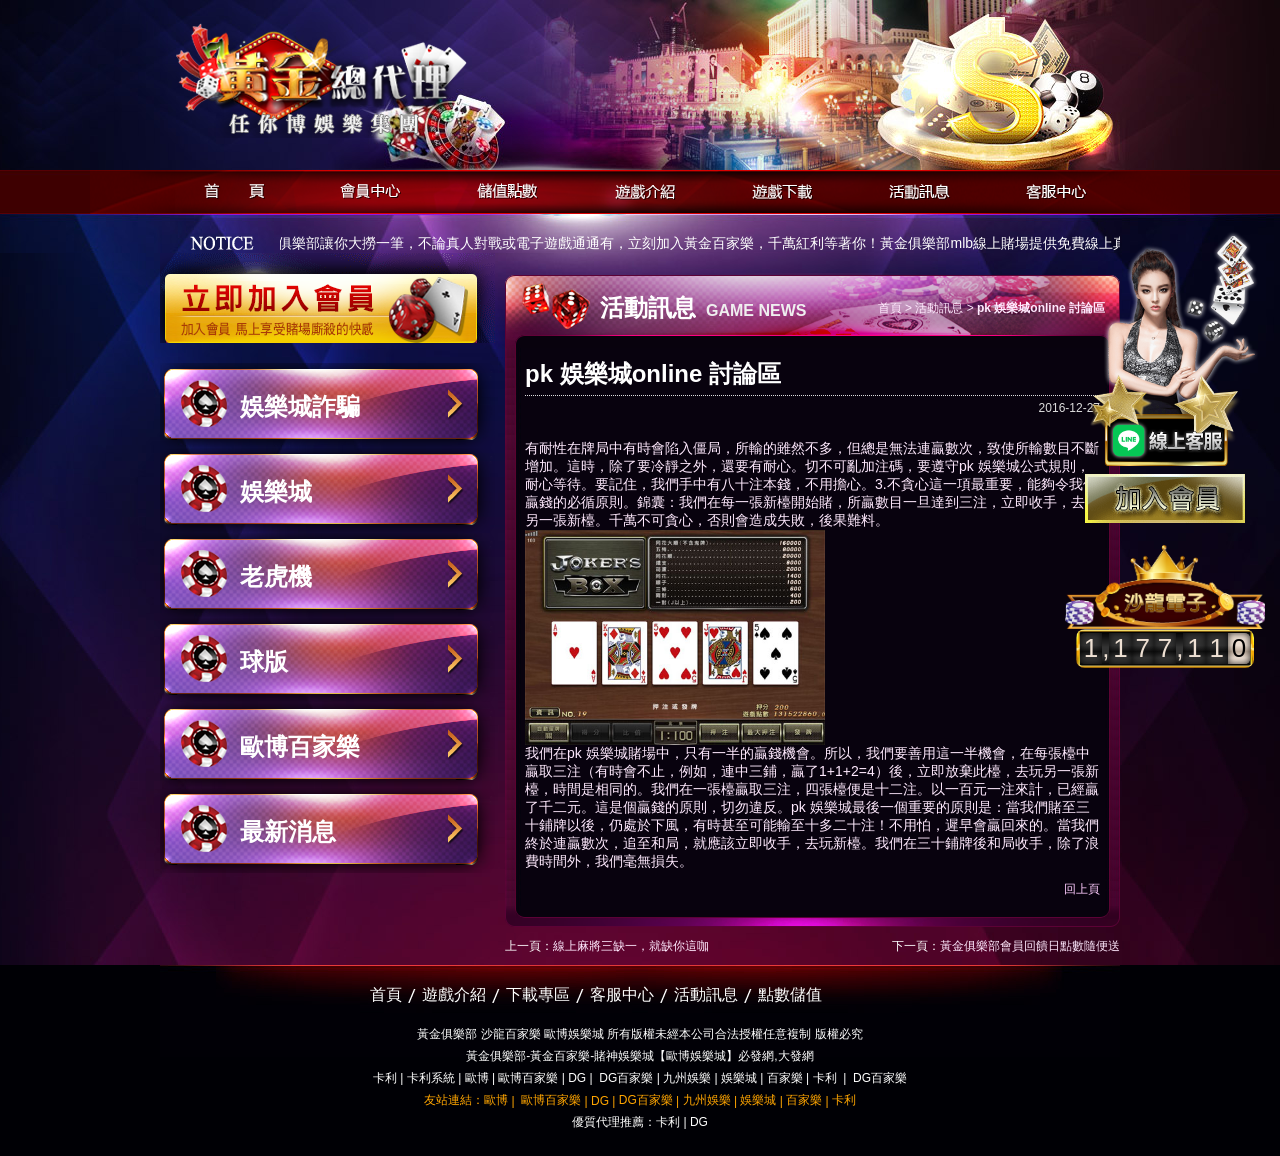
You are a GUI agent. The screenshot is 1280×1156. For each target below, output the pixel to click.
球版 (264, 661)
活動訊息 (913, 188)
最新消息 (288, 831)
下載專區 (538, 994)
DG (577, 1078)
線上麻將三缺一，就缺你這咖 (631, 946)
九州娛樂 (687, 1078)
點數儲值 (790, 994)
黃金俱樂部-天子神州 (372, 80)
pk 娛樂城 (989, 466)
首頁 (228, 188)
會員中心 (365, 188)
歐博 (477, 1078)
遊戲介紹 (639, 188)
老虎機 (276, 576)
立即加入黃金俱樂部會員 (327, 298)
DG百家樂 (626, 1078)
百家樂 (785, 1078)
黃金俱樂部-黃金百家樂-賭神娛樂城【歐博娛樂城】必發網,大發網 (639, 1056)
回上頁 (1082, 889)
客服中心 (1050, 188)
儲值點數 (502, 188)
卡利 (385, 1078)
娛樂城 (276, 491)
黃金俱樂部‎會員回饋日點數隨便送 (1030, 946)
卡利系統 (431, 1078)
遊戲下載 (776, 188)
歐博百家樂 (300, 746)
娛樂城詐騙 (300, 406)
